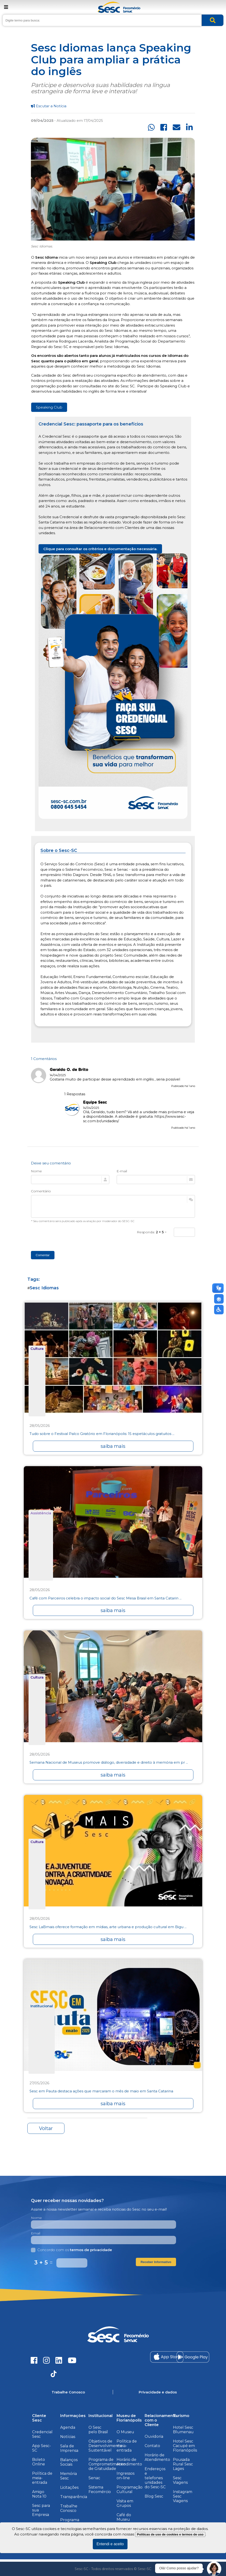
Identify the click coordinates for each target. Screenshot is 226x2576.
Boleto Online (38, 2461)
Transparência (73, 2496)
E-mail (122, 1171)
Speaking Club (49, 407)
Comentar (43, 1255)
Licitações (69, 2487)
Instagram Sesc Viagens (182, 2496)
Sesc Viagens (180, 2480)
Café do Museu (124, 2517)
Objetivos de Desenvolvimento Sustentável (105, 2446)
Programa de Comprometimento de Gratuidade (106, 2464)
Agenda (67, 2427)
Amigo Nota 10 (39, 2494)
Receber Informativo (156, 2262)
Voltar (46, 2128)
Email (35, 2233)
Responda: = (152, 1232)
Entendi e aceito (110, 2544)
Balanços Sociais (69, 2462)
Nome (36, 1171)
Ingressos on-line (125, 2475)
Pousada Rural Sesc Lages (183, 2464)
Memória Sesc (68, 2475)
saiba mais (113, 1446)
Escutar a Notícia (48, 106)
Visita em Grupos (125, 2503)
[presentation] (67, 1237)
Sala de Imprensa (69, 2448)
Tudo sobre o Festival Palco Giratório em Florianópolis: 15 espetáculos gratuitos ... (101, 1434)
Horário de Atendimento (129, 2461)
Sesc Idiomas (44, 1287)
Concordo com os (71, 2250)
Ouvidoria (154, 2436)
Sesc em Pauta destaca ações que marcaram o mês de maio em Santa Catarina (101, 2091)
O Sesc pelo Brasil (98, 2429)
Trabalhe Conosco (68, 2508)
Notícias (67, 2436)
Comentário (41, 1191)
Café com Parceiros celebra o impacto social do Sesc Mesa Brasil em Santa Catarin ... (105, 1598)
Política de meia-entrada (42, 2478)
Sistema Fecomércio (99, 2489)
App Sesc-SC (41, 2448)
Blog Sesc (154, 2496)
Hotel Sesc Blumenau (183, 2429)
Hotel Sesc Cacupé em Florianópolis (185, 2446)
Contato (152, 2445)
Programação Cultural (129, 2489)
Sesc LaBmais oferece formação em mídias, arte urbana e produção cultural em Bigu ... (108, 1927)
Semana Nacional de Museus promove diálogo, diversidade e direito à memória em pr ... (108, 1763)
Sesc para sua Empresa (41, 2510)
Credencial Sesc (42, 2434)
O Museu (125, 2432)
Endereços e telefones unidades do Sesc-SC (155, 2478)
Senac (94, 2478)
